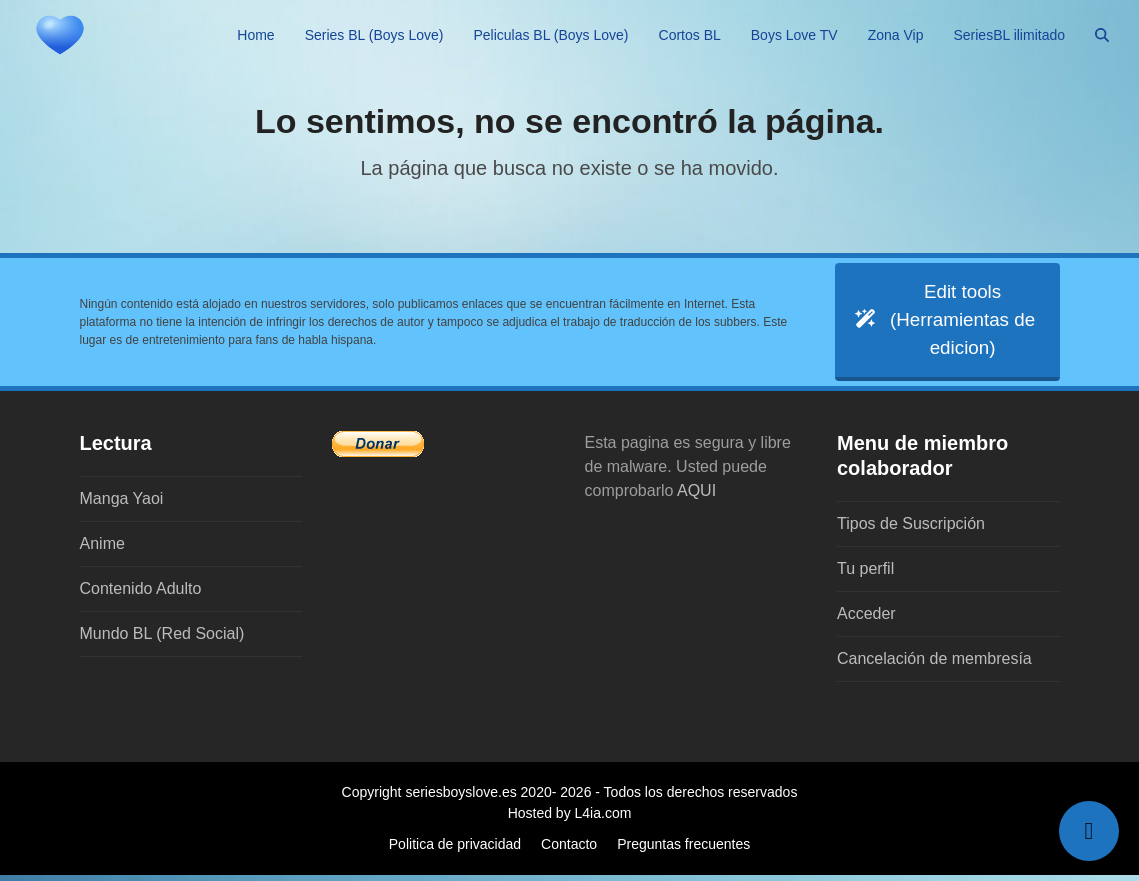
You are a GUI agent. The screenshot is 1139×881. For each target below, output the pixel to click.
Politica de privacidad (455, 850)
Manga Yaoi (122, 504)
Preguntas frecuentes (683, 850)
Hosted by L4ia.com (570, 819)
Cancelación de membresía (934, 664)
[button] (1102, 35)
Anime (102, 549)
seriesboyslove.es (460, 798)
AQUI (696, 496)
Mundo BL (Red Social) (162, 639)
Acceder (866, 619)
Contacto (569, 850)
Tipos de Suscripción (911, 529)
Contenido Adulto (141, 594)
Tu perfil (865, 574)
